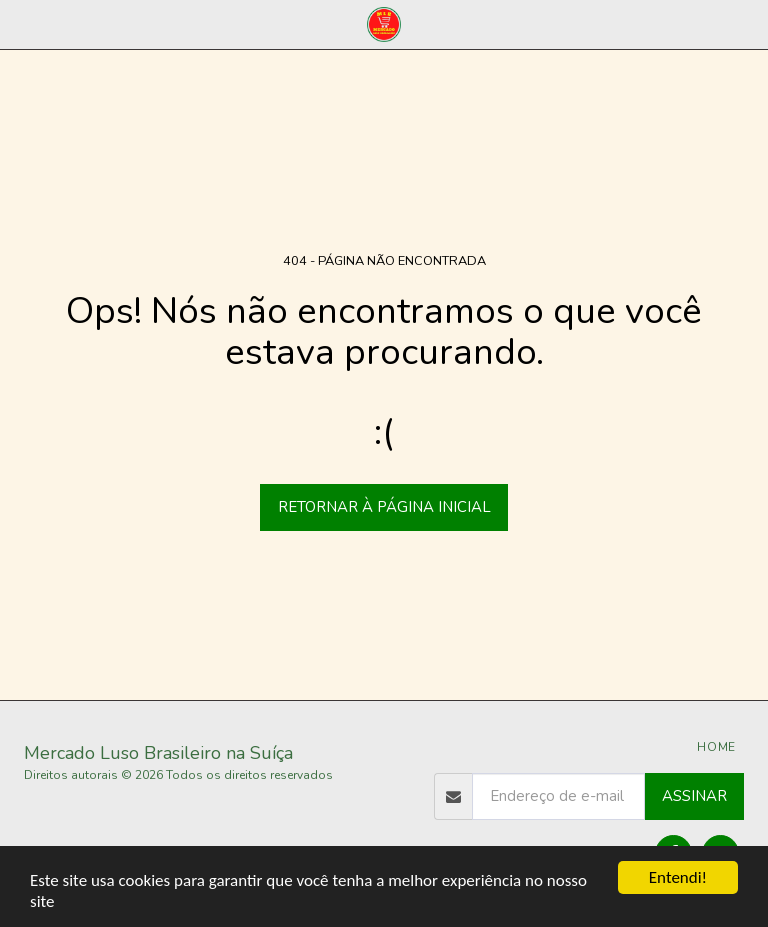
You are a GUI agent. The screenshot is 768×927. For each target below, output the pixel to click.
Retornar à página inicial (384, 507)
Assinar (694, 796)
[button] (22, 23)
